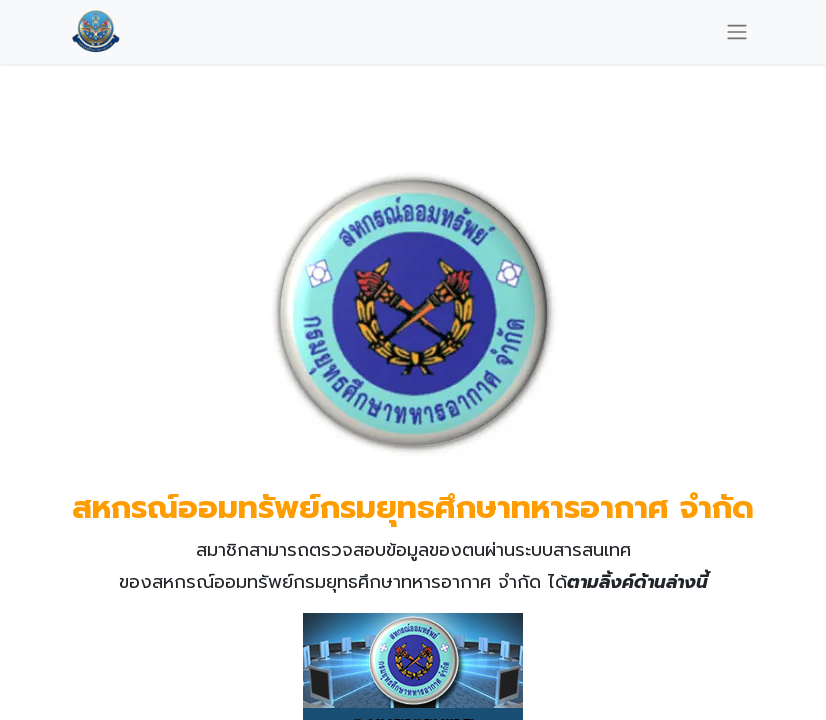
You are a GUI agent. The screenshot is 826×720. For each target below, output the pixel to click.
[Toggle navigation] (737, 31)
